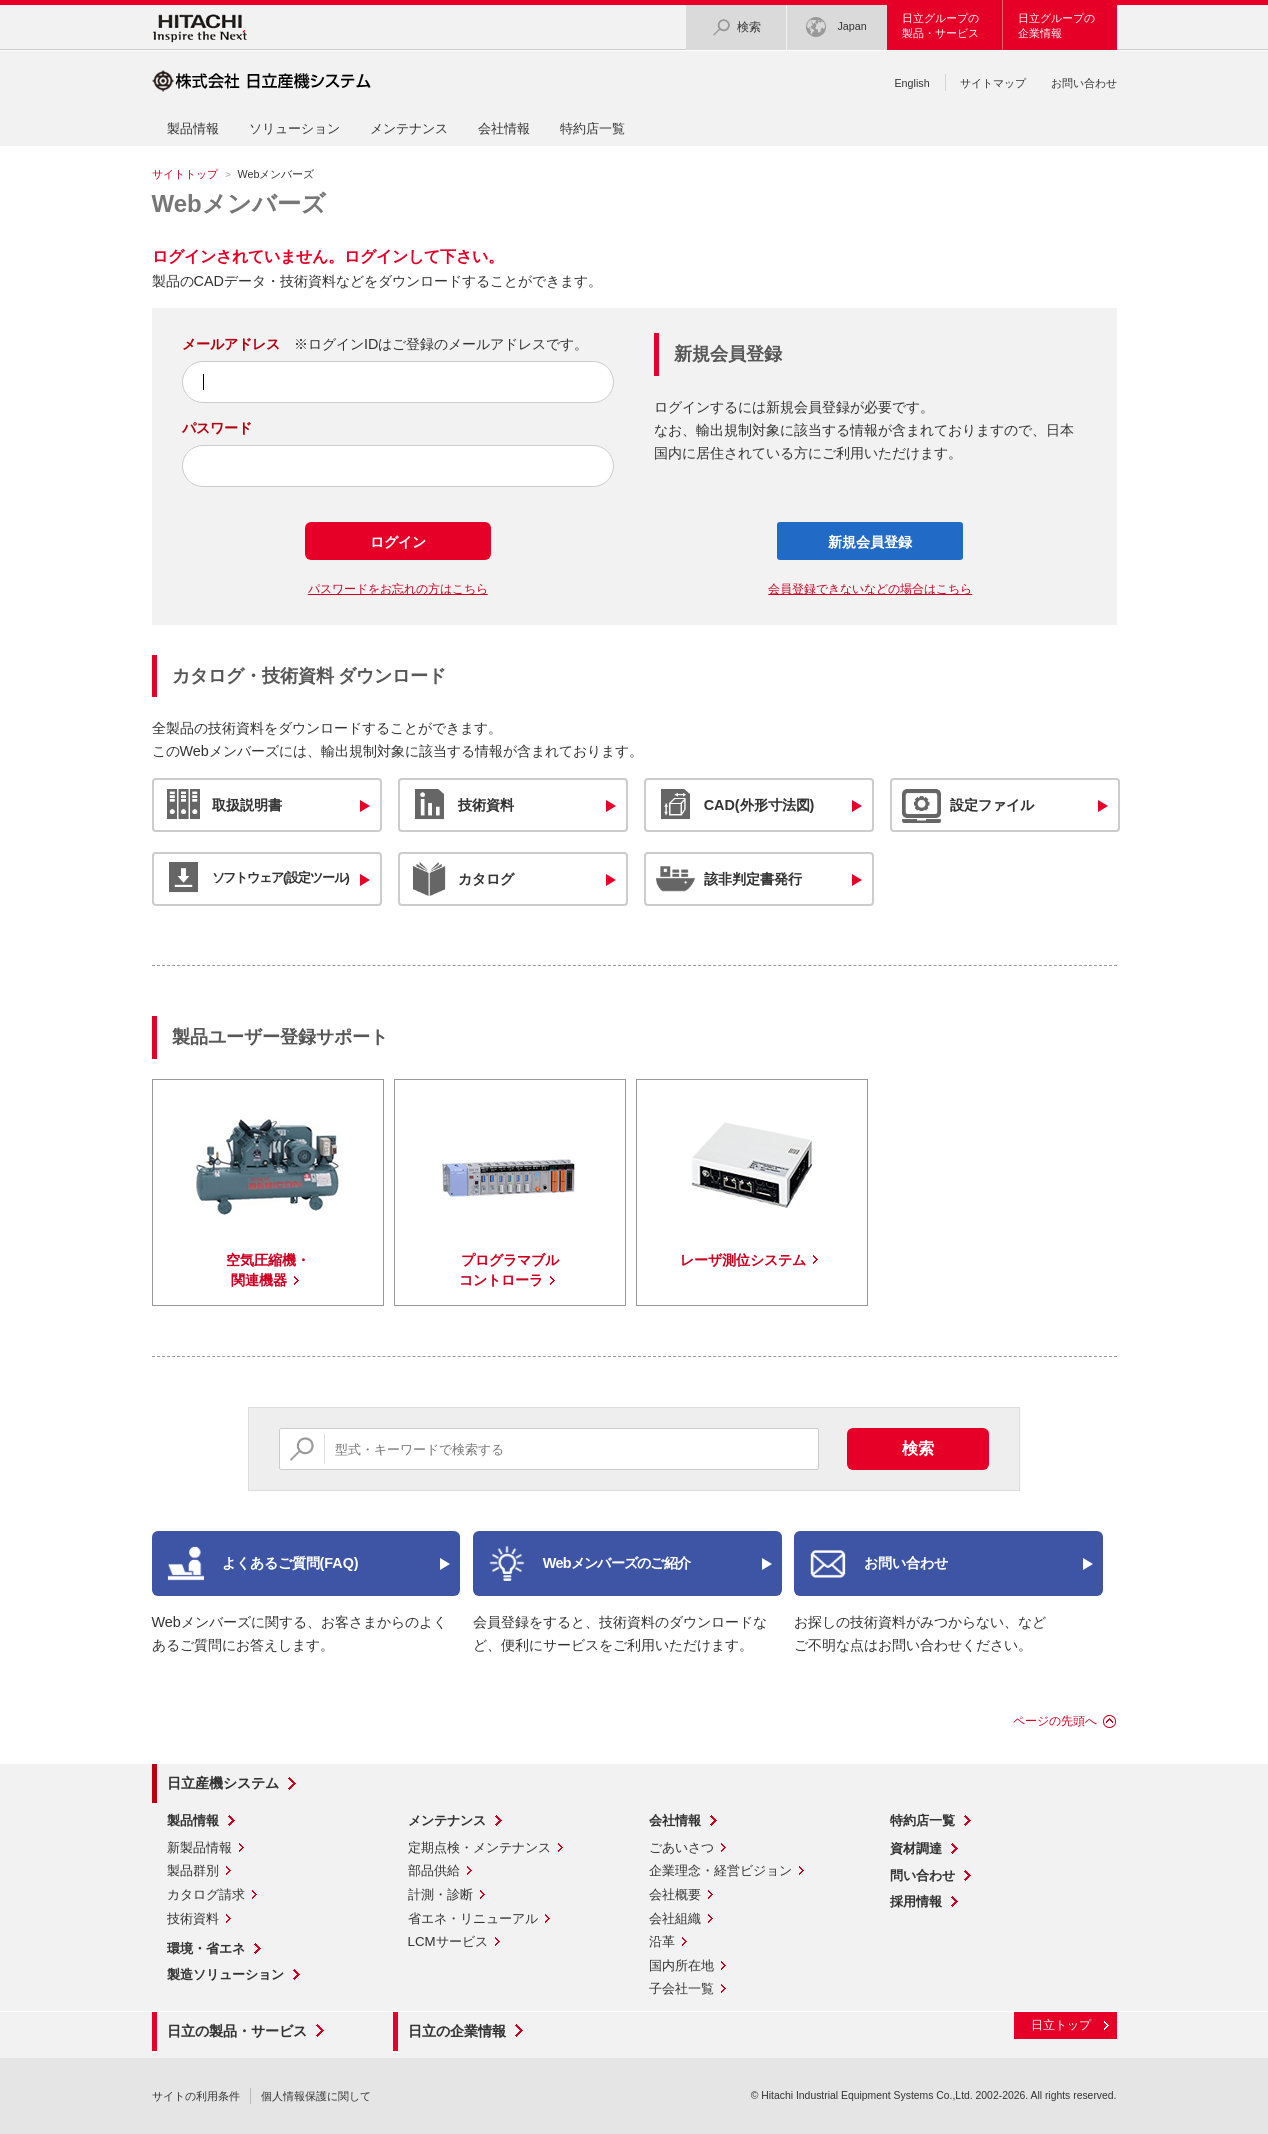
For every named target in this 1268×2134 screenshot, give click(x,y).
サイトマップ (993, 83)
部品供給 (434, 1870)
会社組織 (675, 1918)
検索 (736, 27)
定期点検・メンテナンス (479, 1847)
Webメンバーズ (239, 203)
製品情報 (193, 128)
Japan (836, 27)
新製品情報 (199, 1847)
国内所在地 (681, 1965)
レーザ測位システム (743, 1260)
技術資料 (193, 1918)
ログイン (398, 542)
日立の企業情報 (457, 2031)
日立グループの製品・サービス (940, 25)
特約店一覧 (592, 128)
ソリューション (294, 128)
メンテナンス (409, 128)
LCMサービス (448, 1941)
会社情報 (504, 128)
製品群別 (193, 1870)
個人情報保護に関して (316, 2096)
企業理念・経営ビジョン (720, 1870)
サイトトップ (185, 174)
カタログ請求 (206, 1894)
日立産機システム (223, 1783)
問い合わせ (922, 1875)
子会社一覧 (681, 1988)
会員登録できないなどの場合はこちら (870, 589)
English (911, 83)
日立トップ (1061, 2025)
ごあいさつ (681, 1847)
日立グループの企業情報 (1056, 25)
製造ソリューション (225, 1974)
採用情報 (916, 1901)
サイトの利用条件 (196, 2096)
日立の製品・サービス (237, 2031)
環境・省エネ (206, 1948)
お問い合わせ (1084, 83)
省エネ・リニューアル (473, 1918)
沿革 (662, 1941)
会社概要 (675, 1894)
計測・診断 (440, 1894)
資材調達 (916, 1848)
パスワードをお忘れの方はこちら (398, 589)
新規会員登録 (870, 542)
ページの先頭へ (1055, 1721)
